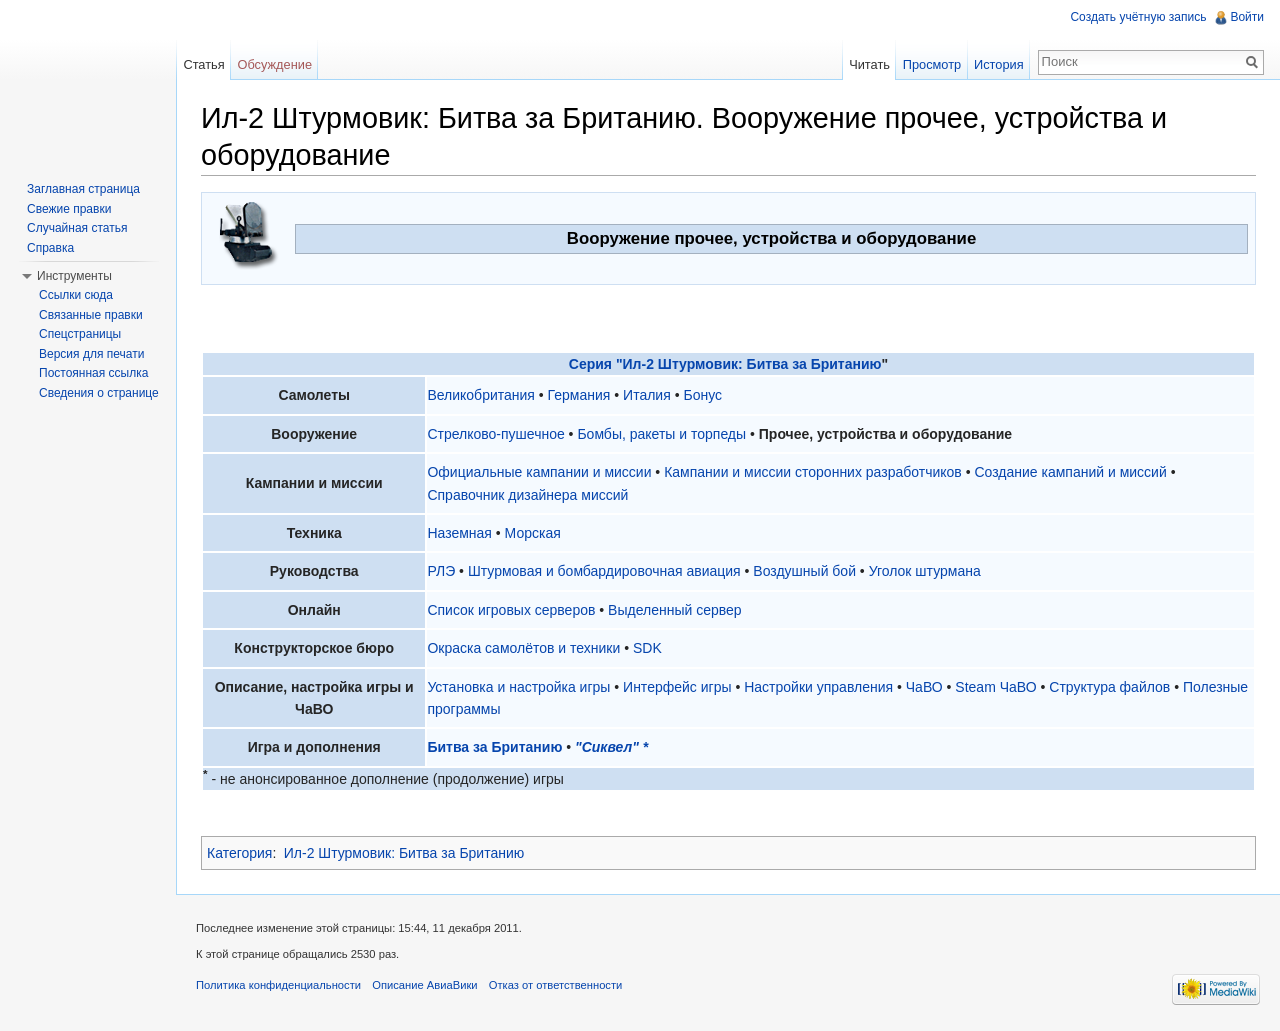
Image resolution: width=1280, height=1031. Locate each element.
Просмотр (932, 64)
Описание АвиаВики (424, 985)
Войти (1247, 17)
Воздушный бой (804, 571)
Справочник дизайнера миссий (527, 495)
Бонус (702, 395)
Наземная (459, 533)
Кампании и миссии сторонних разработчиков (813, 472)
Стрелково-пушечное (495, 434)
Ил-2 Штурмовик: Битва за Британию (404, 853)
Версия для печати (91, 354)
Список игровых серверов (511, 610)
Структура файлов (1109, 687)
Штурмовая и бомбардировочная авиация (604, 571)
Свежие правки (69, 209)
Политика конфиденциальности (278, 985)
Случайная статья (77, 228)
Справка (50, 248)
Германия (579, 395)
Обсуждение (274, 64)
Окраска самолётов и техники (523, 648)
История (999, 64)
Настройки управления (818, 687)
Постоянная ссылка (93, 373)
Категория (239, 853)
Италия (647, 395)
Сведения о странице (99, 393)
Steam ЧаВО (995, 687)
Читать (869, 64)
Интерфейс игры (677, 687)
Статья (203, 64)
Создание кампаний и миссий (1070, 472)
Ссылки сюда (76, 295)
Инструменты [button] (74, 276)
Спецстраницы (80, 334)
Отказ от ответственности (556, 985)
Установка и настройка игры (518, 687)
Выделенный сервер (675, 610)
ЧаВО (924, 687)
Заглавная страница (83, 189)
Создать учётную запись (1138, 17)
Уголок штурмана (925, 571)
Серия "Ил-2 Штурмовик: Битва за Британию (725, 364)
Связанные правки (91, 315)
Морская (533, 533)
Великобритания (481, 395)
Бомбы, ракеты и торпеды (661, 434)
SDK (647, 648)
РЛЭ (441, 571)
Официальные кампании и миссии (539, 472)
